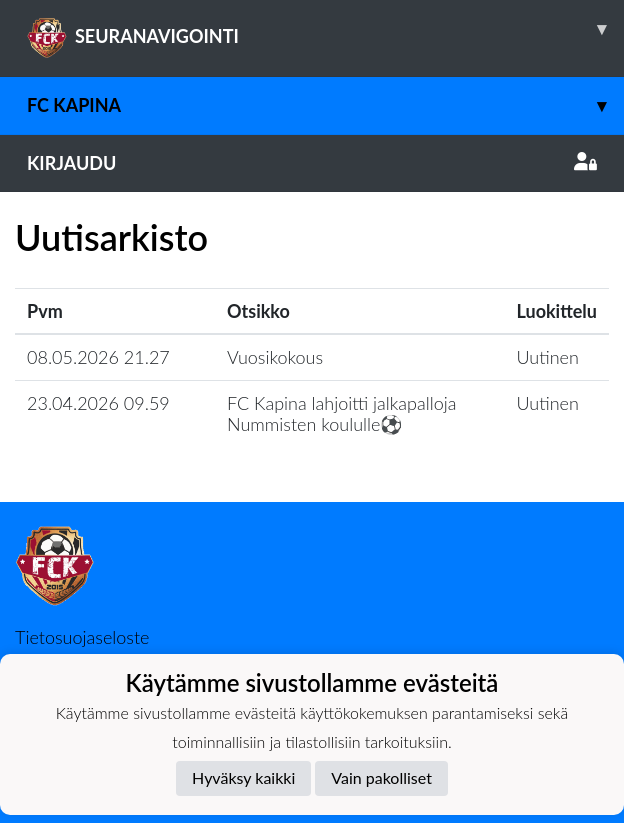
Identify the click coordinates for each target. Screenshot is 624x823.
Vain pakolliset (381, 777)
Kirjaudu (312, 163)
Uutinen (548, 357)
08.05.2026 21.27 (98, 357)
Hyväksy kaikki (243, 777)
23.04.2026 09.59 (98, 403)
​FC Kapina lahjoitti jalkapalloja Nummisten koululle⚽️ (341, 413)
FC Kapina (325, 105)
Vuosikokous (275, 357)
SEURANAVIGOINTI (325, 29)
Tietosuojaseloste (82, 637)
